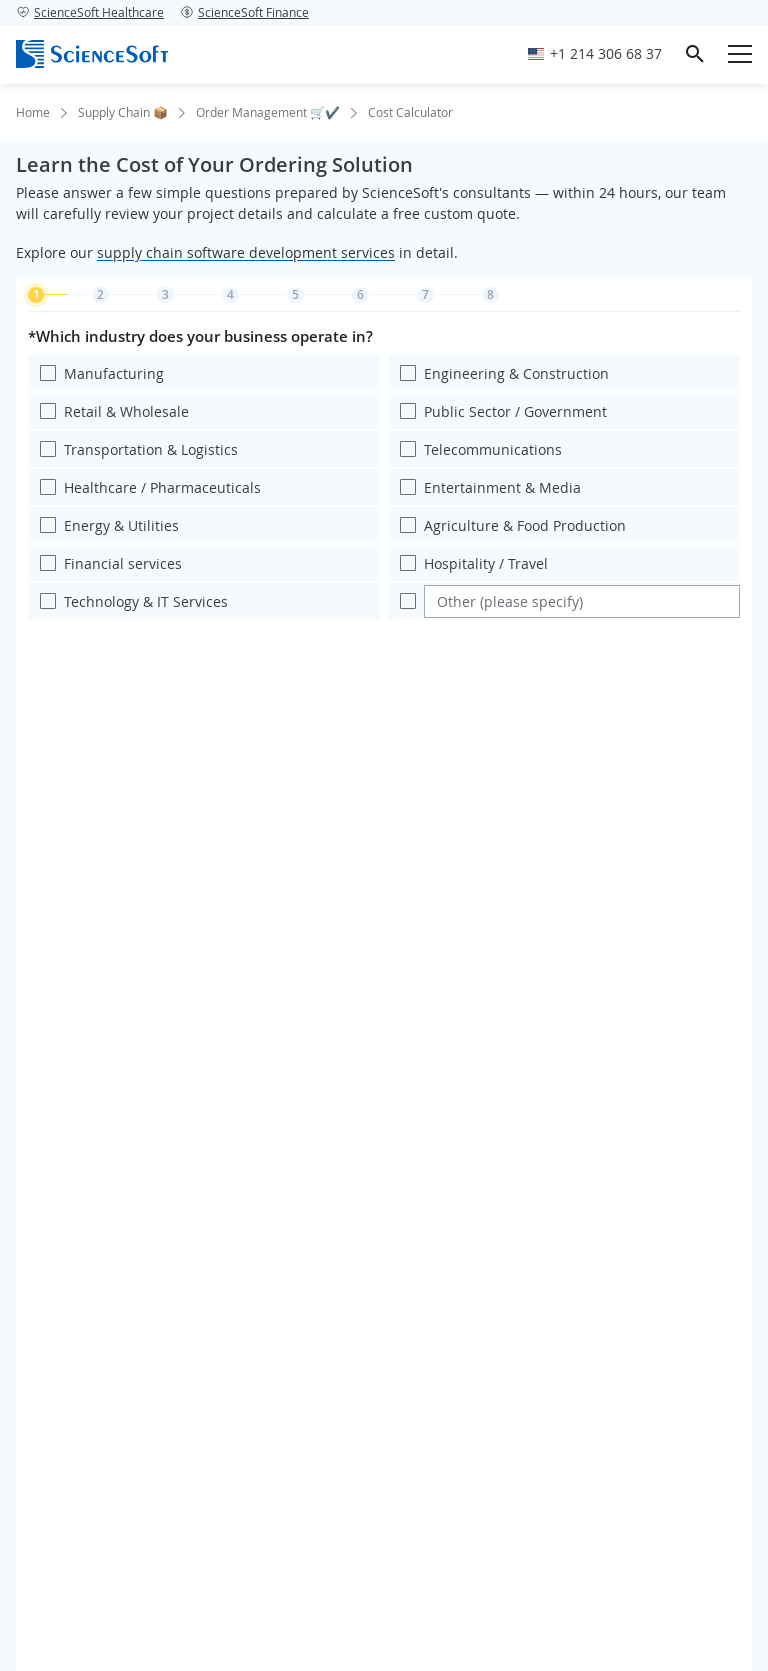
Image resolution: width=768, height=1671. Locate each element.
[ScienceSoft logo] (92, 54)
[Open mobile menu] (740, 54)
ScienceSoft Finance (244, 12)
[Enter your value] (582, 601)
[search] (695, 54)
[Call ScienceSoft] (595, 54)
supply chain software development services (246, 252)
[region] (384, 473)
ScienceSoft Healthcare (90, 12)
